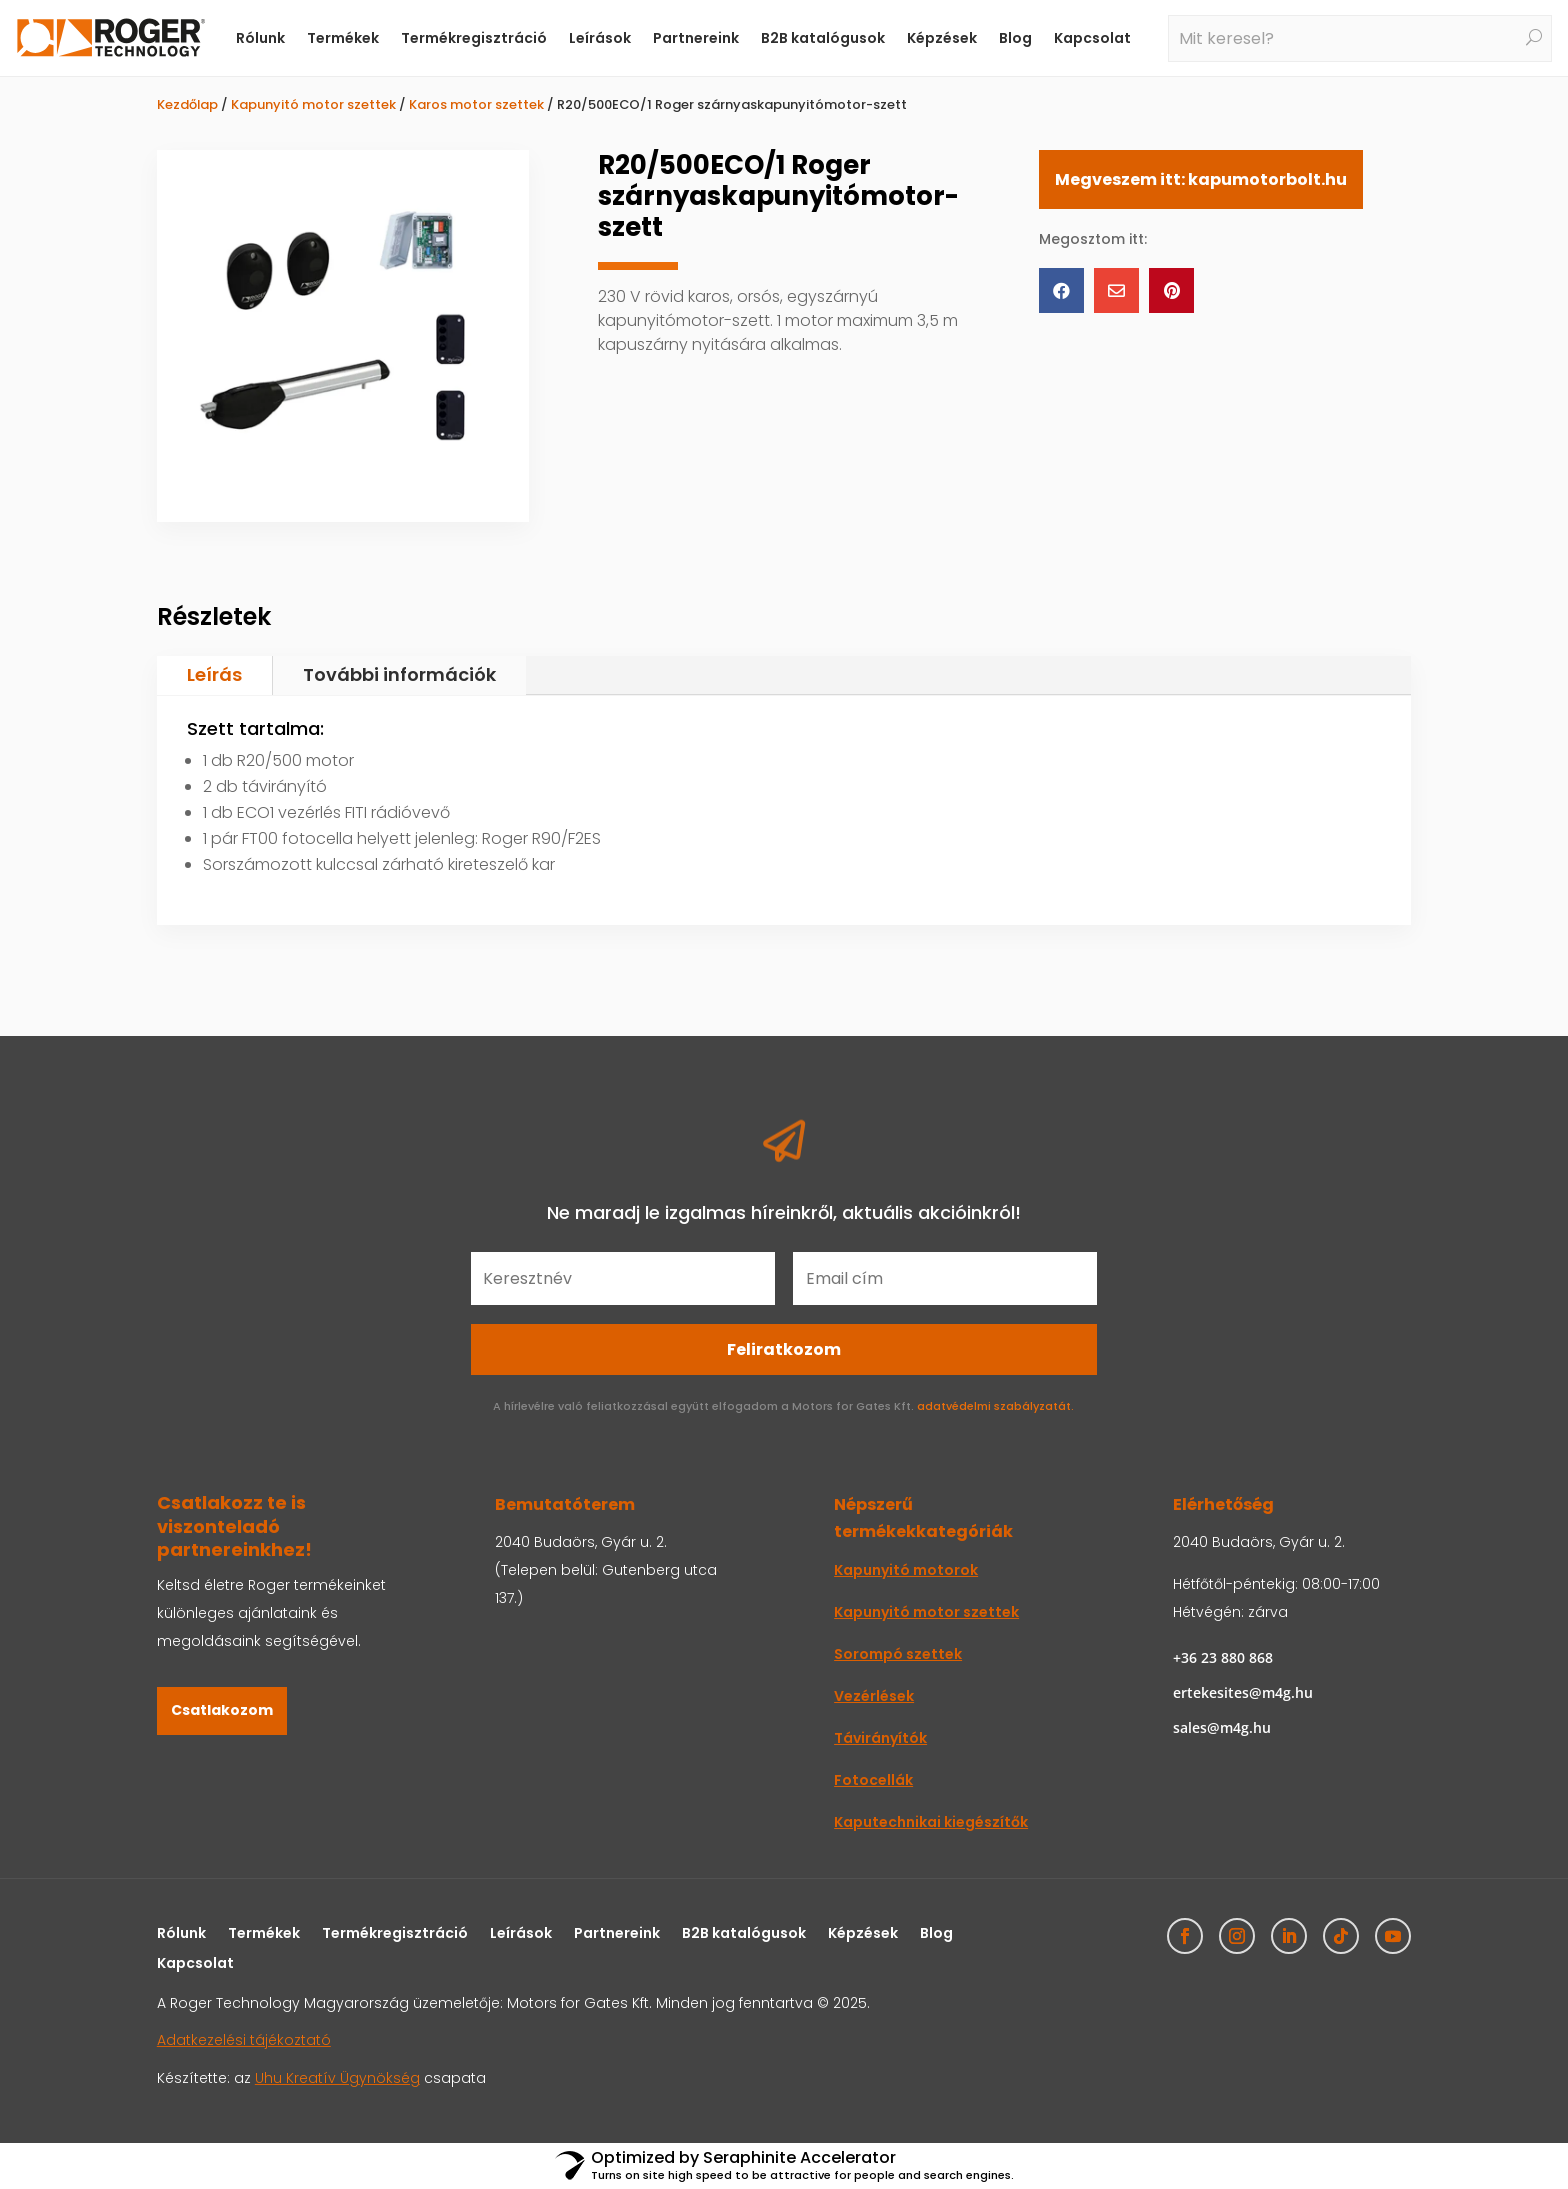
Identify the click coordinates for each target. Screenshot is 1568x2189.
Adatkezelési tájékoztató (244, 2040)
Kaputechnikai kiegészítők (931, 1822)
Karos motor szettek (476, 104)
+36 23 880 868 (1223, 1657)
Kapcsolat (1092, 38)
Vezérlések (874, 1696)
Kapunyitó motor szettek (313, 104)
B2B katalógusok (823, 38)
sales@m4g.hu (1222, 1727)
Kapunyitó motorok (906, 1570)
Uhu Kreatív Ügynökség (337, 2078)
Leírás (214, 674)
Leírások (600, 38)
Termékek (343, 38)
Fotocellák (873, 1780)
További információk (399, 674)
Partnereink (696, 38)
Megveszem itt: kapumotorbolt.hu (1201, 179)
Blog (1015, 38)
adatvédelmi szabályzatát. (995, 1406)
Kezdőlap (187, 104)
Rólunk (260, 38)
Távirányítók (880, 1738)
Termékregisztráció (474, 38)
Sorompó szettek (898, 1654)
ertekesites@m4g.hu (1243, 1692)
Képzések (942, 38)
